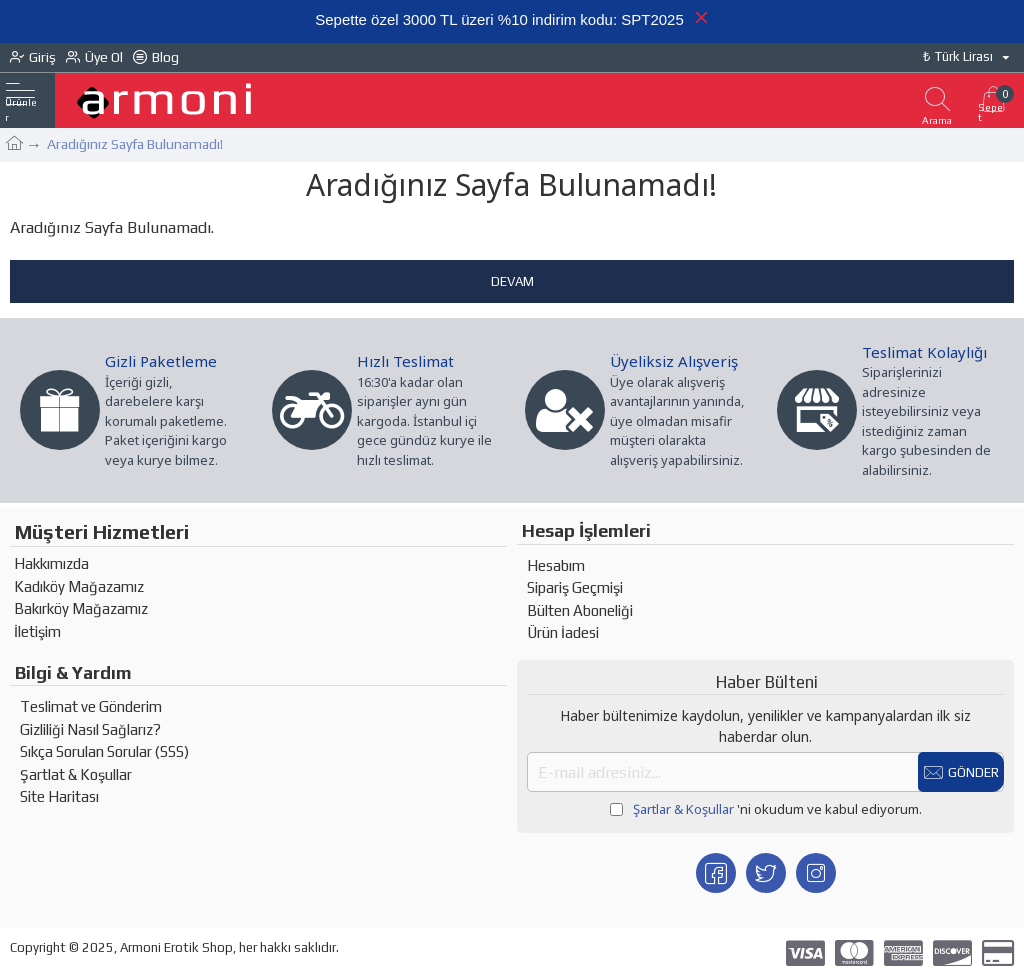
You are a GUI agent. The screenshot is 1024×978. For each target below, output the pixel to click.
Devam (512, 281)
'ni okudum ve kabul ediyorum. (766, 810)
